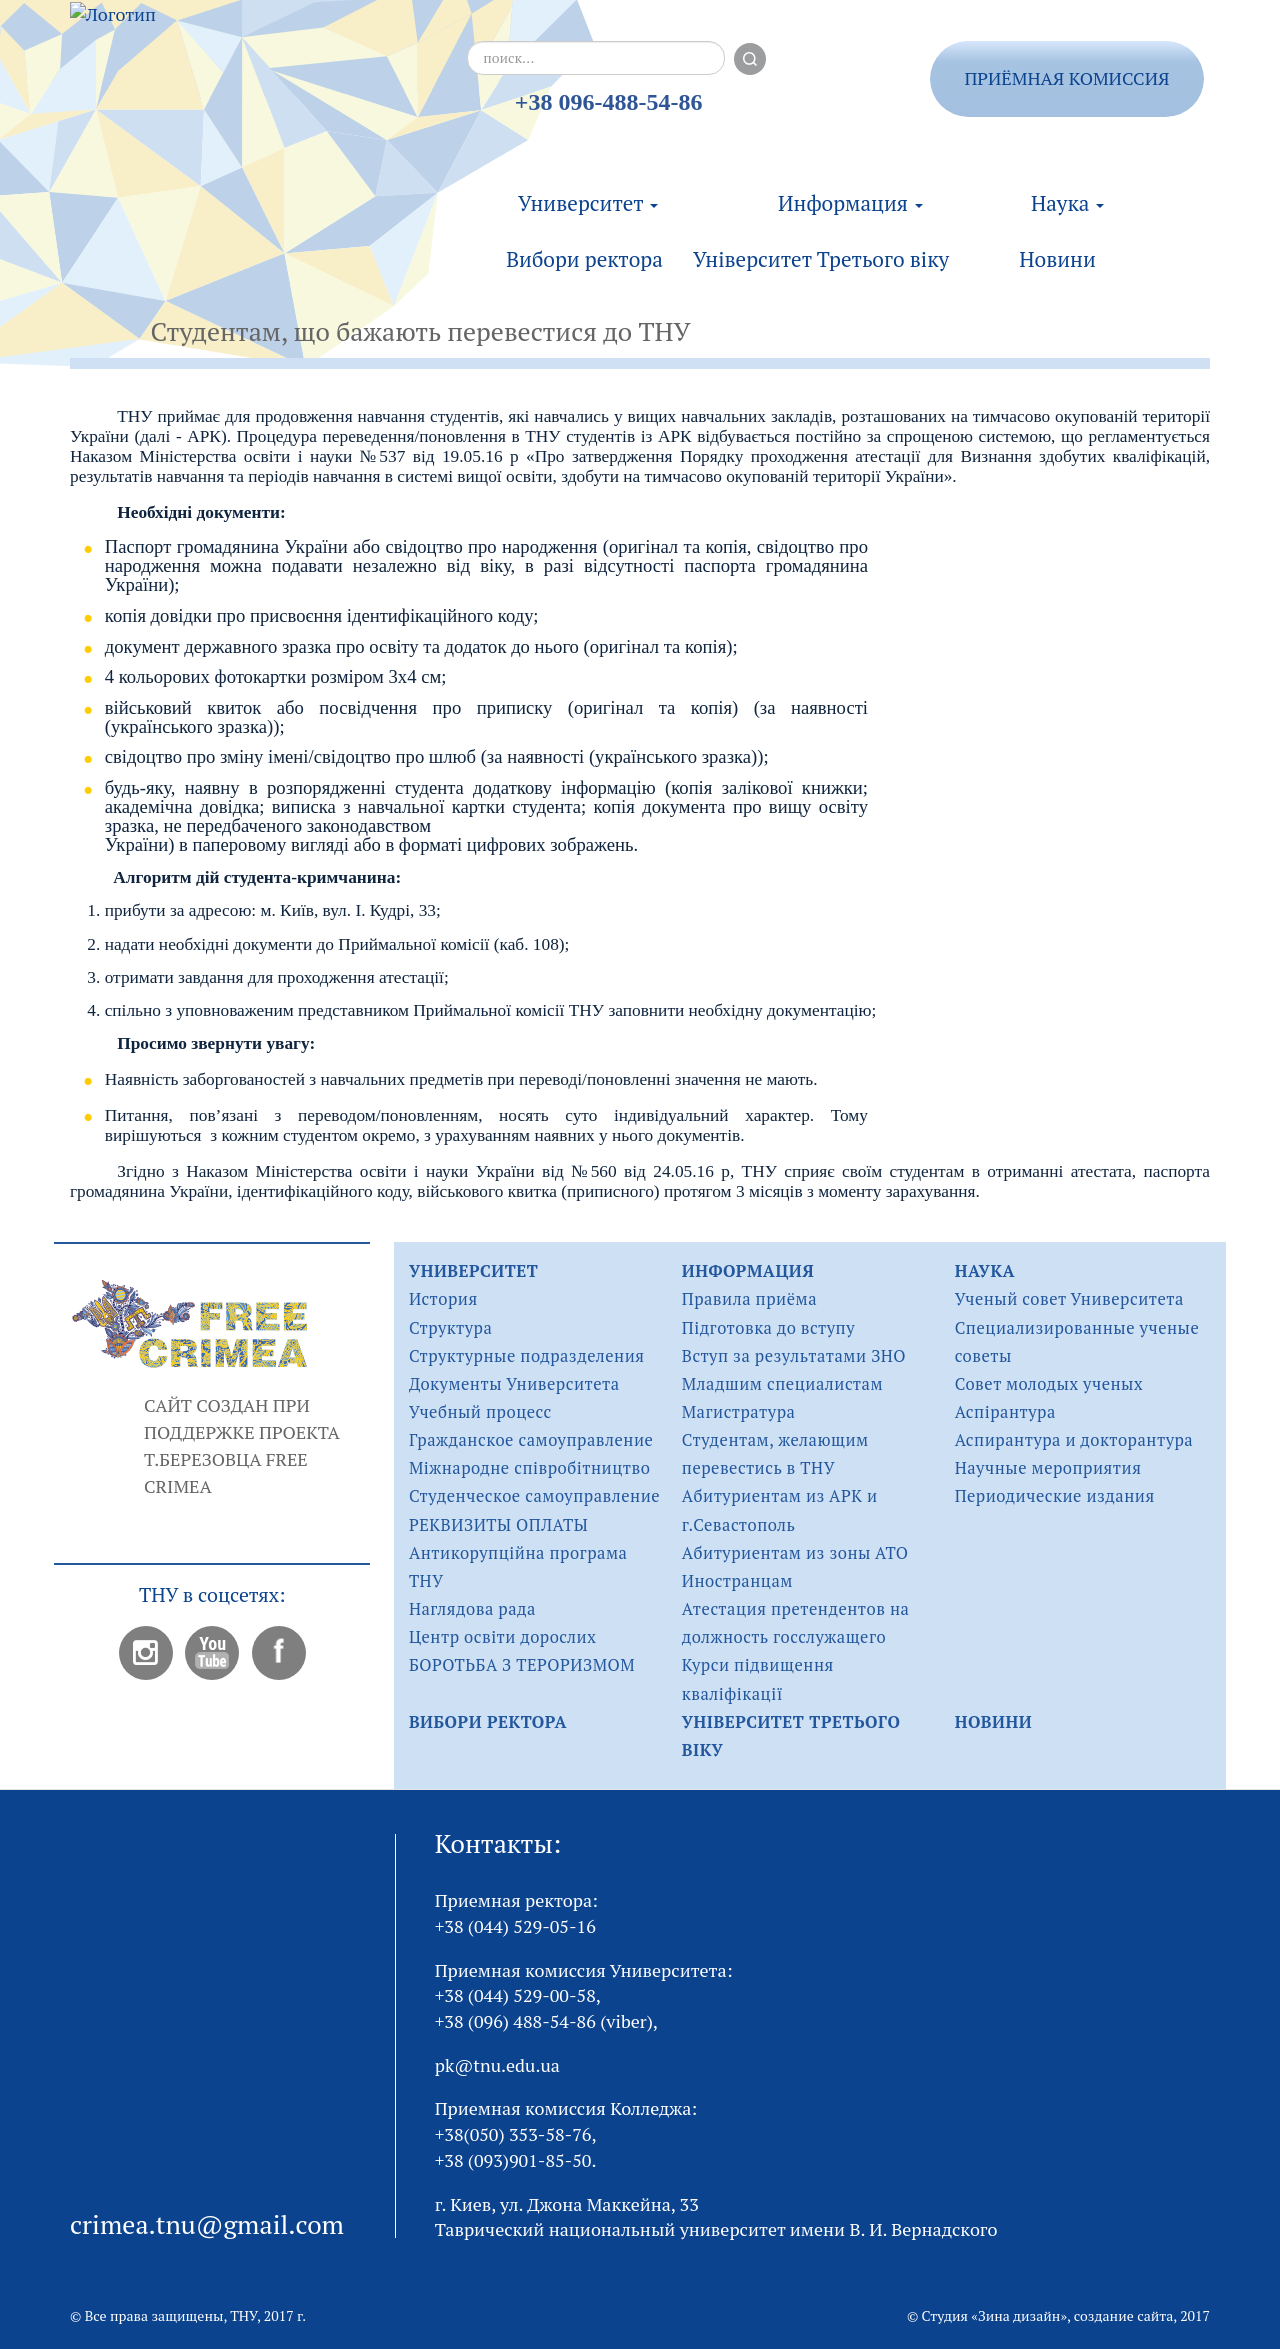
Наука (1068, 189)
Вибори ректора (584, 245)
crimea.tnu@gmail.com (207, 2224)
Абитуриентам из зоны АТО (795, 1553)
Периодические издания (1055, 1496)
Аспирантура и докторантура (1074, 1440)
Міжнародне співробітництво (530, 1468)
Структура (450, 1328)
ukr (1229, 68)
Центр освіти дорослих (502, 1637)
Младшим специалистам (782, 1384)
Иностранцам (737, 1581)
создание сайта (1124, 2315)
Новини (1057, 245)
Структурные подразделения (527, 1356)
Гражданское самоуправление (531, 1440)
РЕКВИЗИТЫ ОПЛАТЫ (498, 1525)
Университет (588, 189)
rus (1228, 96)
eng (1229, 124)
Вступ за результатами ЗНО (794, 1356)
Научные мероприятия (1048, 1468)
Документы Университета (514, 1384)
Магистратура (739, 1412)
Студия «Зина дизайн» (994, 2315)
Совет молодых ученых (1049, 1384)
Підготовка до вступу (768, 1328)
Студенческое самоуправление (534, 1496)
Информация (850, 189)
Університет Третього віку (821, 245)
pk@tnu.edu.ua (497, 2065)
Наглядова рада (472, 1609)
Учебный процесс (480, 1412)
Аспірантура (1005, 1412)
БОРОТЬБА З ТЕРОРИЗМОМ (522, 1665)
